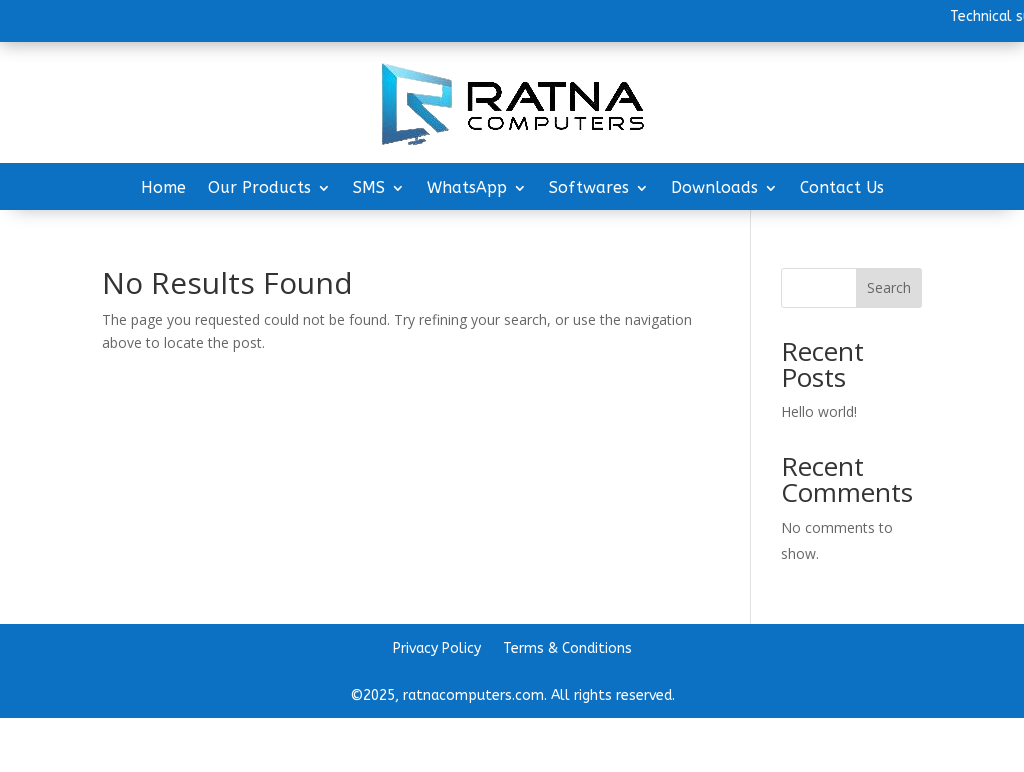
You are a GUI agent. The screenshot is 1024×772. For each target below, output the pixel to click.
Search (889, 287)
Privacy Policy (437, 649)
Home (163, 189)
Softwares (589, 189)
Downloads (714, 189)
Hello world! (819, 411)
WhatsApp (467, 189)
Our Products (259, 189)
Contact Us (842, 189)
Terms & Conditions (567, 649)
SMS (369, 189)
